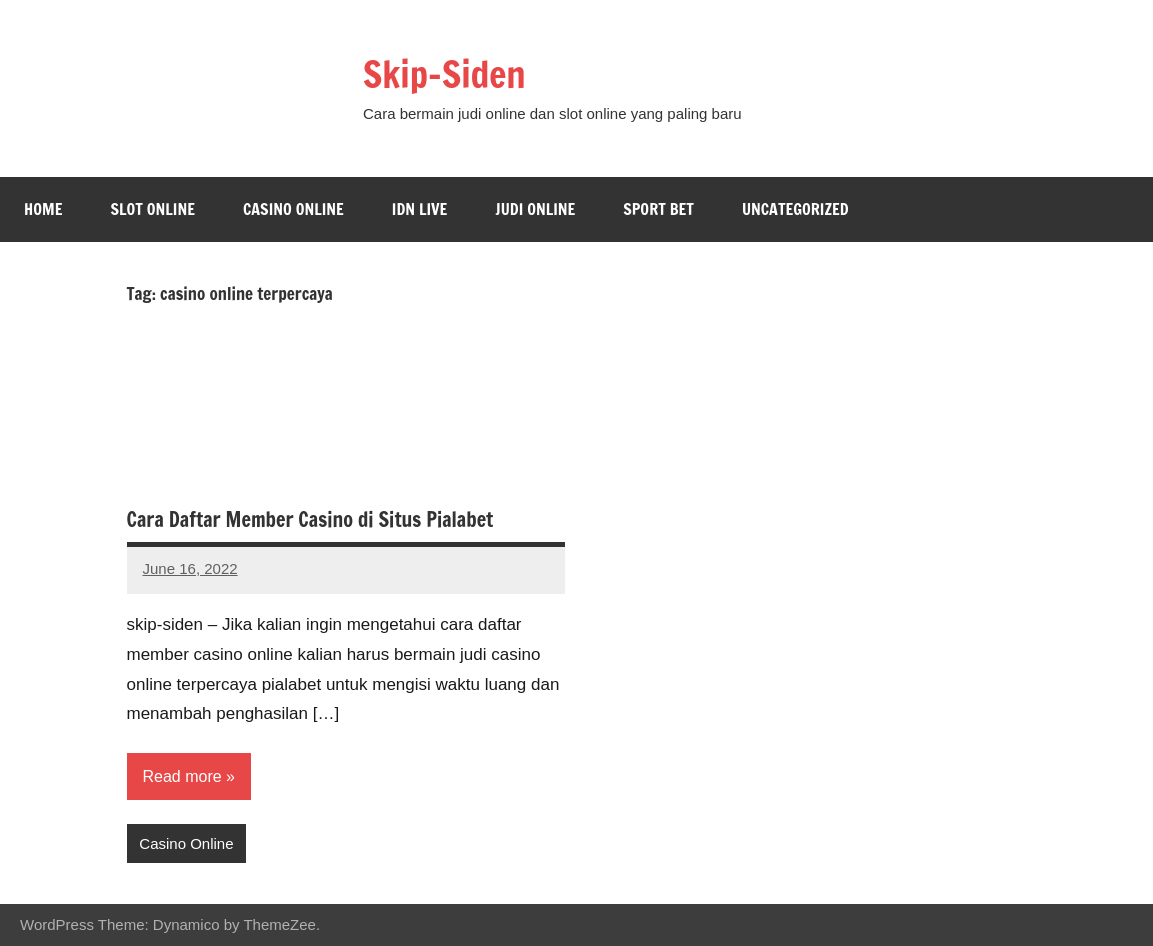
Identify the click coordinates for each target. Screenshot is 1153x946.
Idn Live (420, 209)
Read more (182, 776)
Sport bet (658, 209)
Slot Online (152, 209)
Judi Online (535, 209)
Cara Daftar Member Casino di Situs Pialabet (310, 519)
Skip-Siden (444, 74)
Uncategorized (795, 209)
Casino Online (293, 209)
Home (43, 209)
